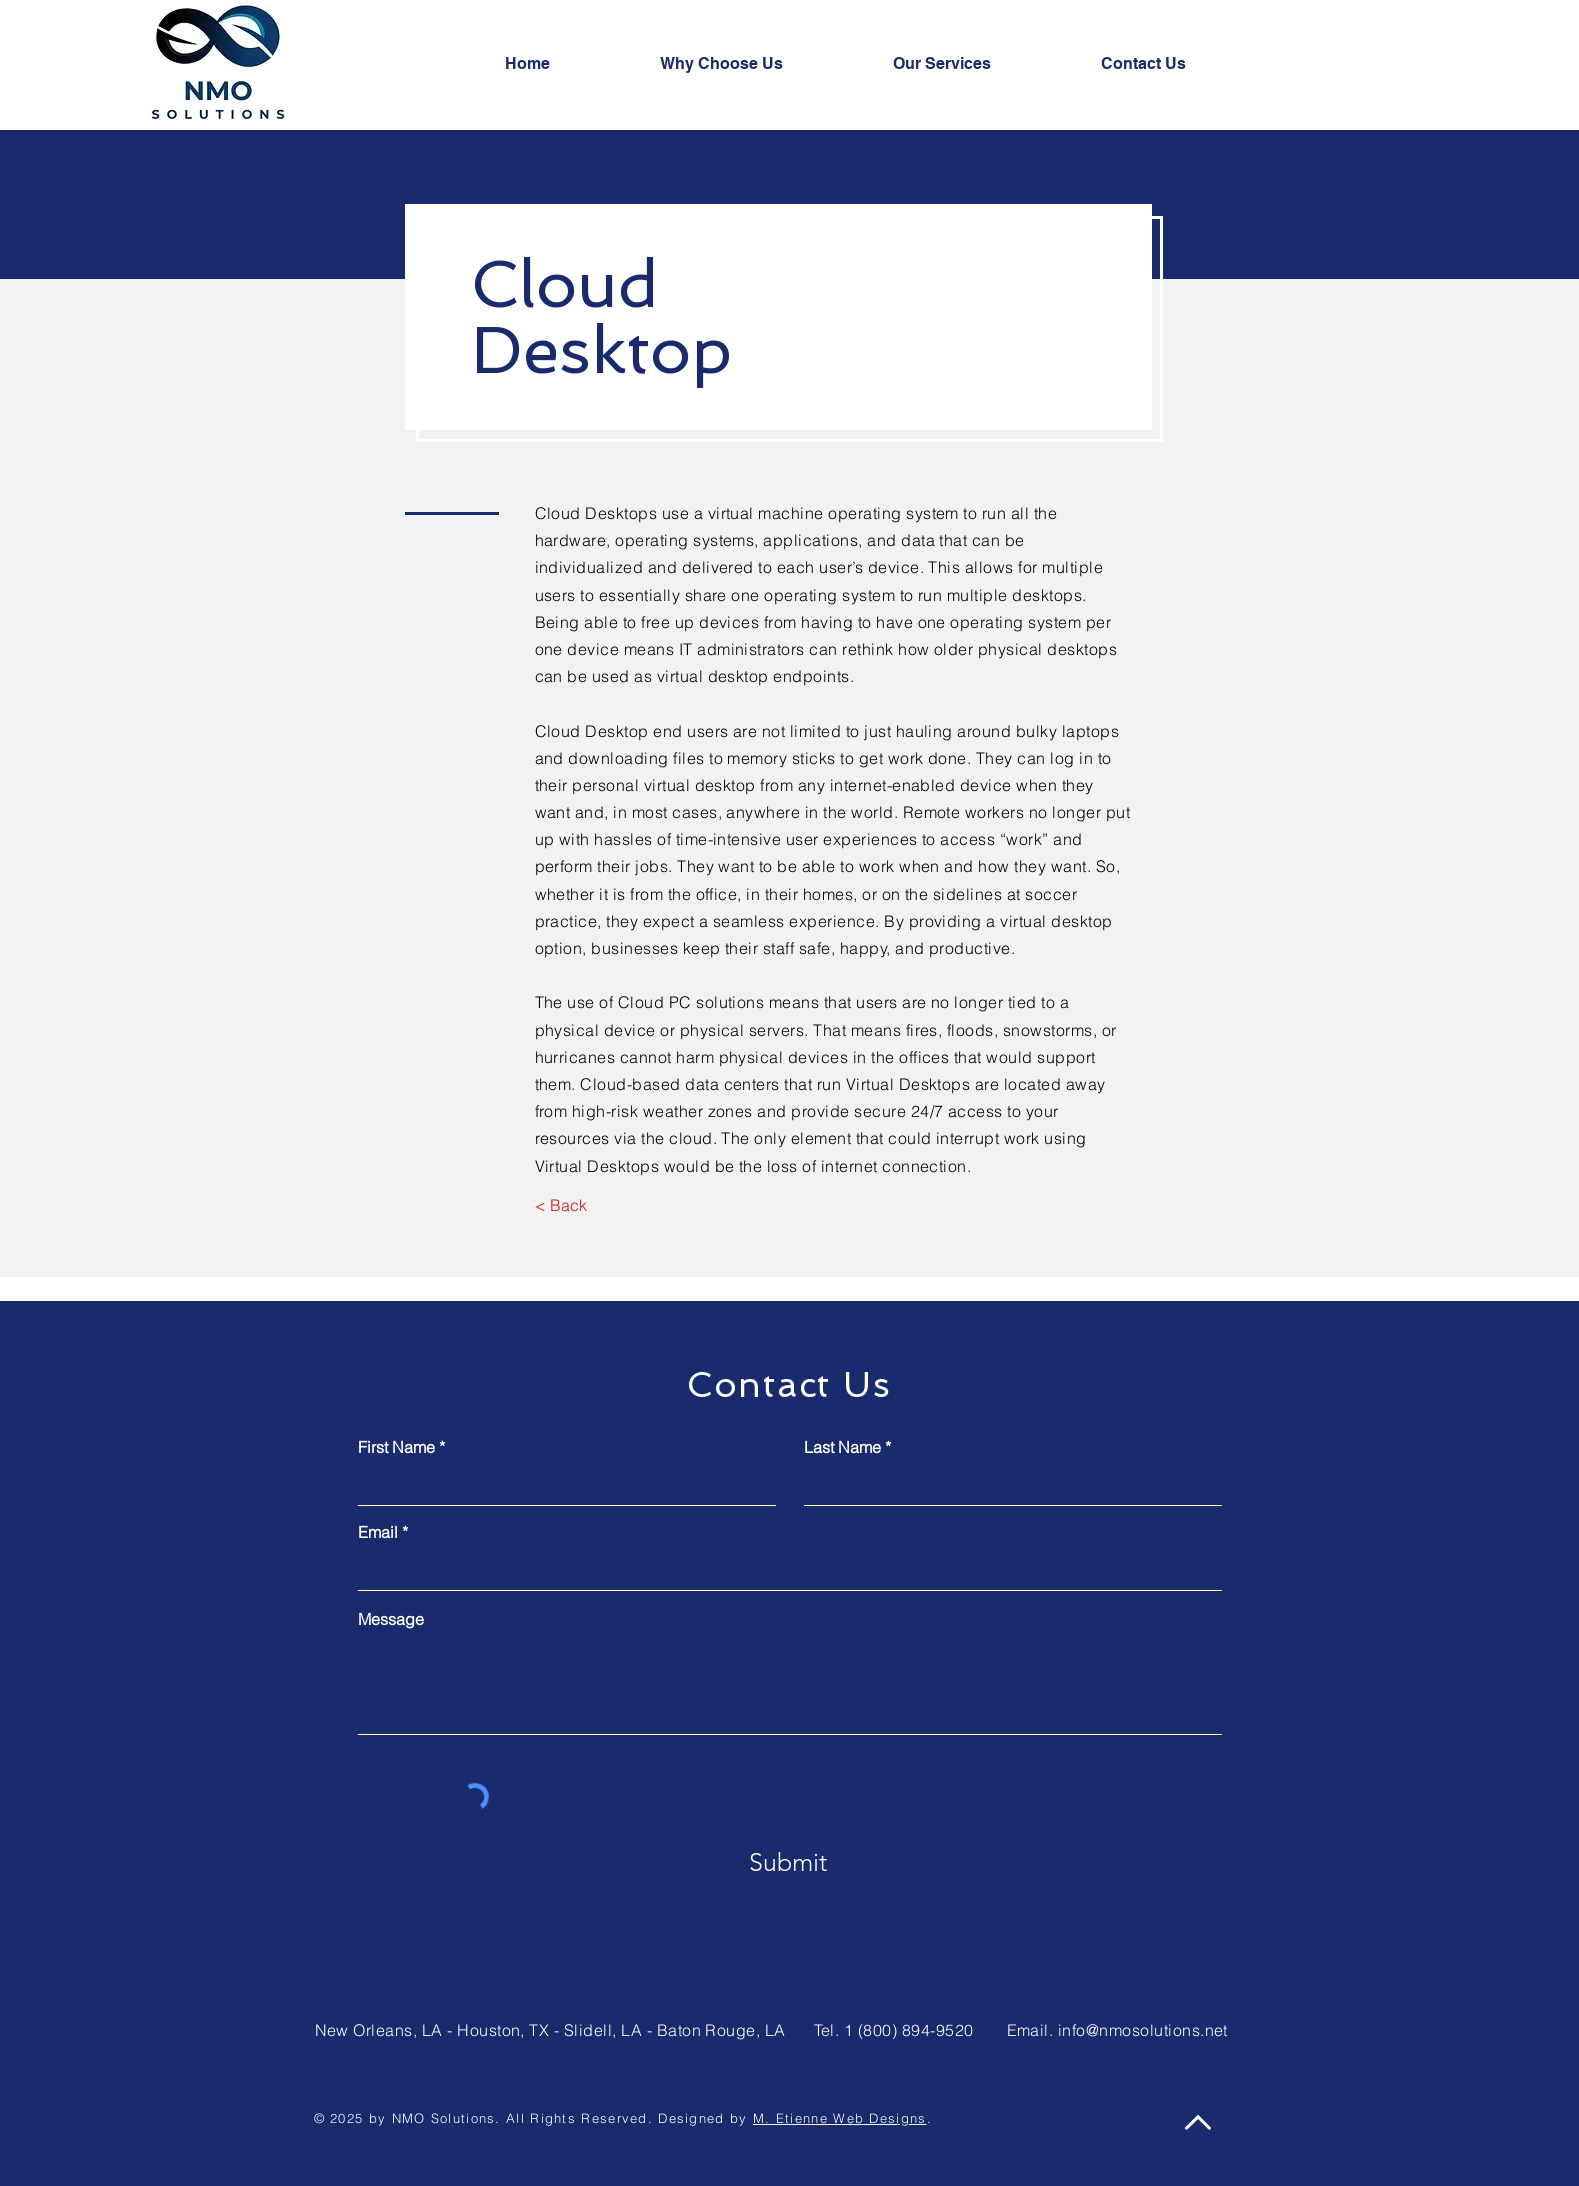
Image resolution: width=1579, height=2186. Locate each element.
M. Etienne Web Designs (840, 2118)
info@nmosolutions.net (1143, 2030)
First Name (396, 1447)
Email (378, 1532)
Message (391, 1619)
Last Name (842, 1447)
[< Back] (561, 1206)
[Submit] (788, 1863)
